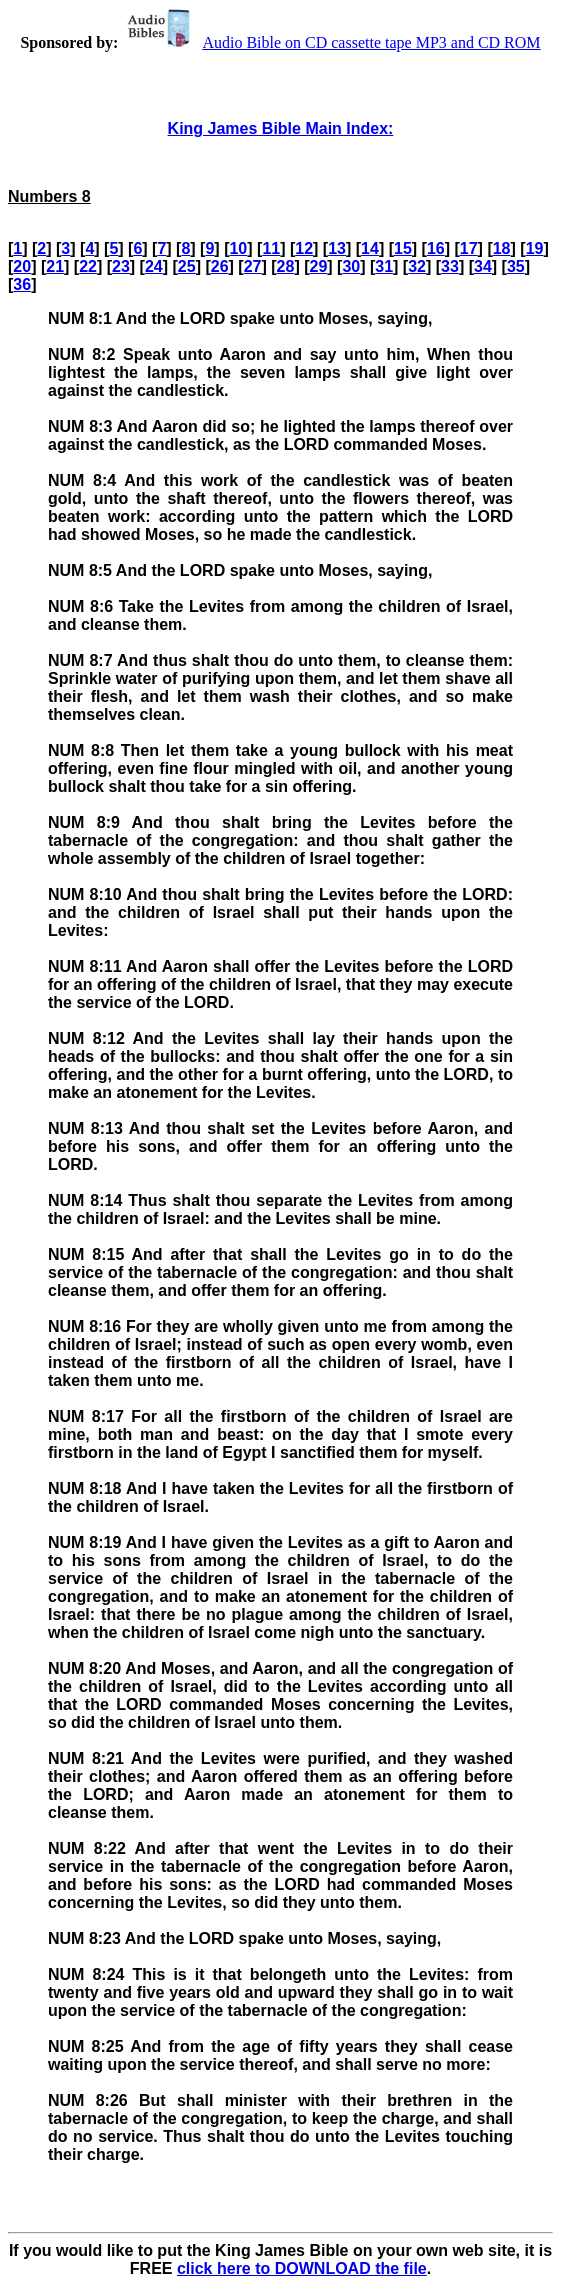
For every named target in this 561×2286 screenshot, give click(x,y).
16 (436, 248)
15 (403, 248)
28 (286, 266)
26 (220, 266)
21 (55, 266)
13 (337, 248)
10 (238, 248)
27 (253, 266)
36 (22, 284)
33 (450, 266)
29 (318, 266)
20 (22, 266)
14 (370, 248)
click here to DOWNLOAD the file (302, 2268)
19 (535, 248)
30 (351, 266)
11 (271, 248)
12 (304, 248)
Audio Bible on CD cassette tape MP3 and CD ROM (331, 42)
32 (417, 266)
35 (516, 266)
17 (469, 248)
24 (154, 266)
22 (88, 266)
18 (502, 248)
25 (187, 266)
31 (384, 266)
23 (121, 266)
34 (483, 266)
